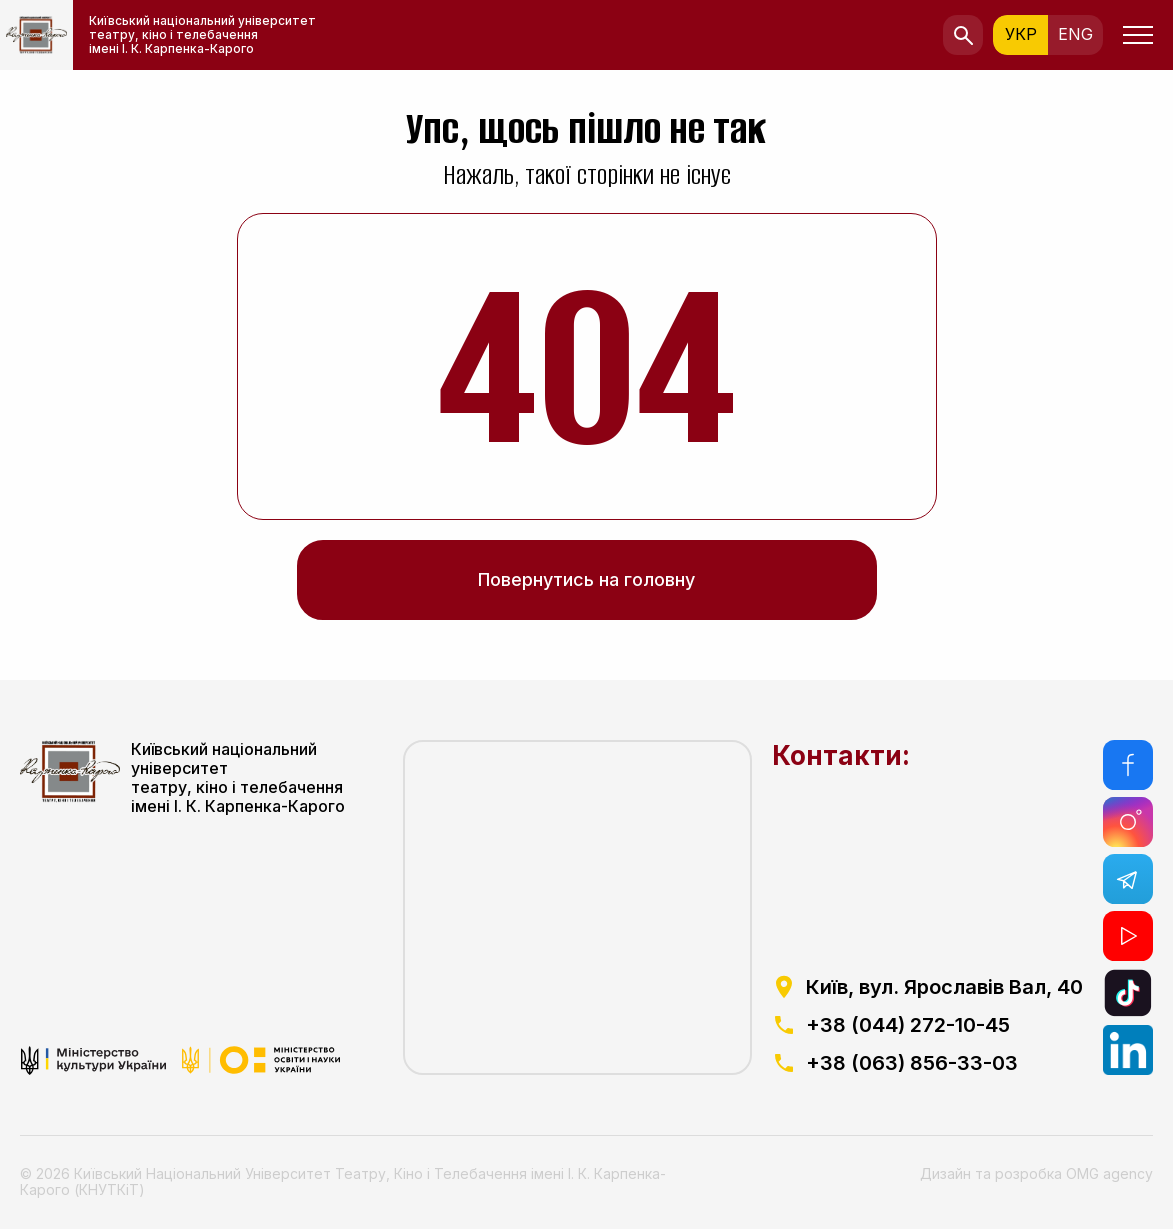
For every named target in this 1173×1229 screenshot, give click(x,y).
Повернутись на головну (586, 579)
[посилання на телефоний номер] (927, 1025)
